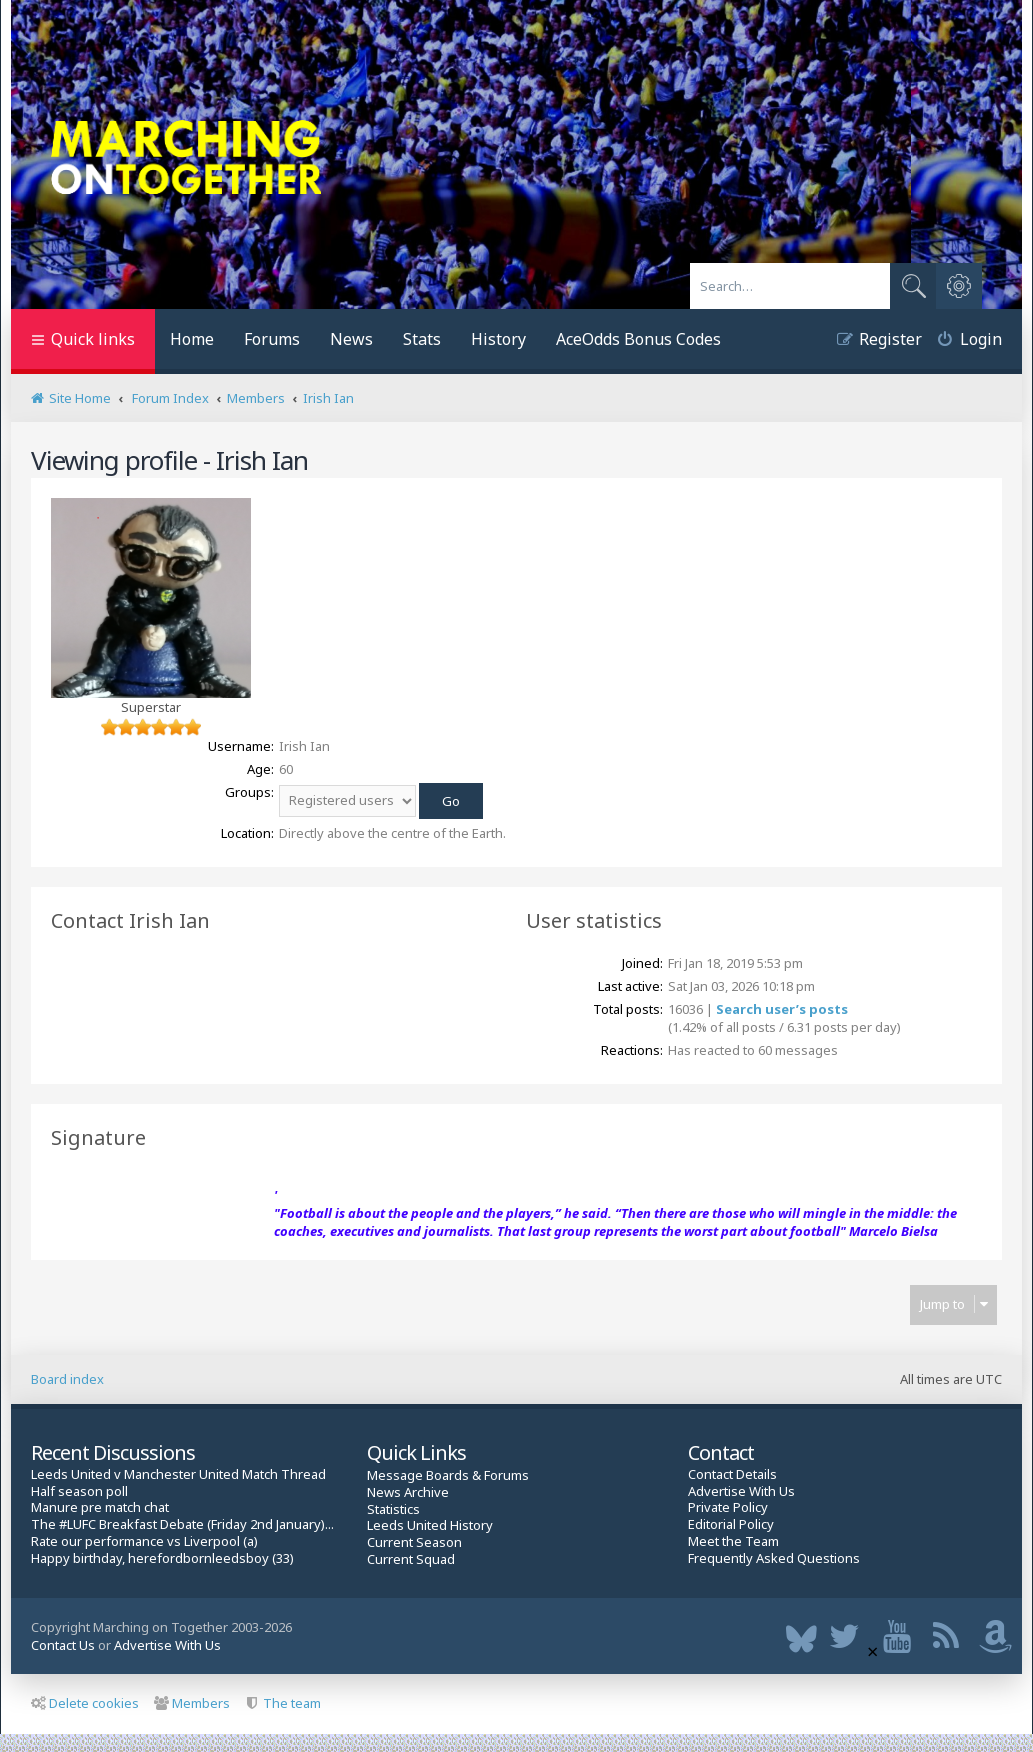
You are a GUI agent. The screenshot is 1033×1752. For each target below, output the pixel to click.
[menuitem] (962, 341)
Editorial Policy (731, 1524)
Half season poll (79, 1491)
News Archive (408, 1492)
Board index (67, 1379)
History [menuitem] (498, 339)
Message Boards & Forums (448, 1475)
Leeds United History (430, 1525)
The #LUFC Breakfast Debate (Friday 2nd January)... (182, 1524)
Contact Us (63, 1645)
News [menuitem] (351, 339)
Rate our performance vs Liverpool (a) (144, 1541)
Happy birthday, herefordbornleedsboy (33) (162, 1558)
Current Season (414, 1542)
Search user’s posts (782, 1009)
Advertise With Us (741, 1491)
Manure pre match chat (100, 1507)
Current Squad (411, 1559)
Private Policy (728, 1507)
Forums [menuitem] (272, 339)
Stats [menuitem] (422, 339)
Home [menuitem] (192, 339)
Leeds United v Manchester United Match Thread (178, 1474)
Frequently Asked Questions (774, 1558)
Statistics (393, 1509)
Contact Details (732, 1474)
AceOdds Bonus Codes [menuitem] (638, 339)
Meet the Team (733, 1541)
